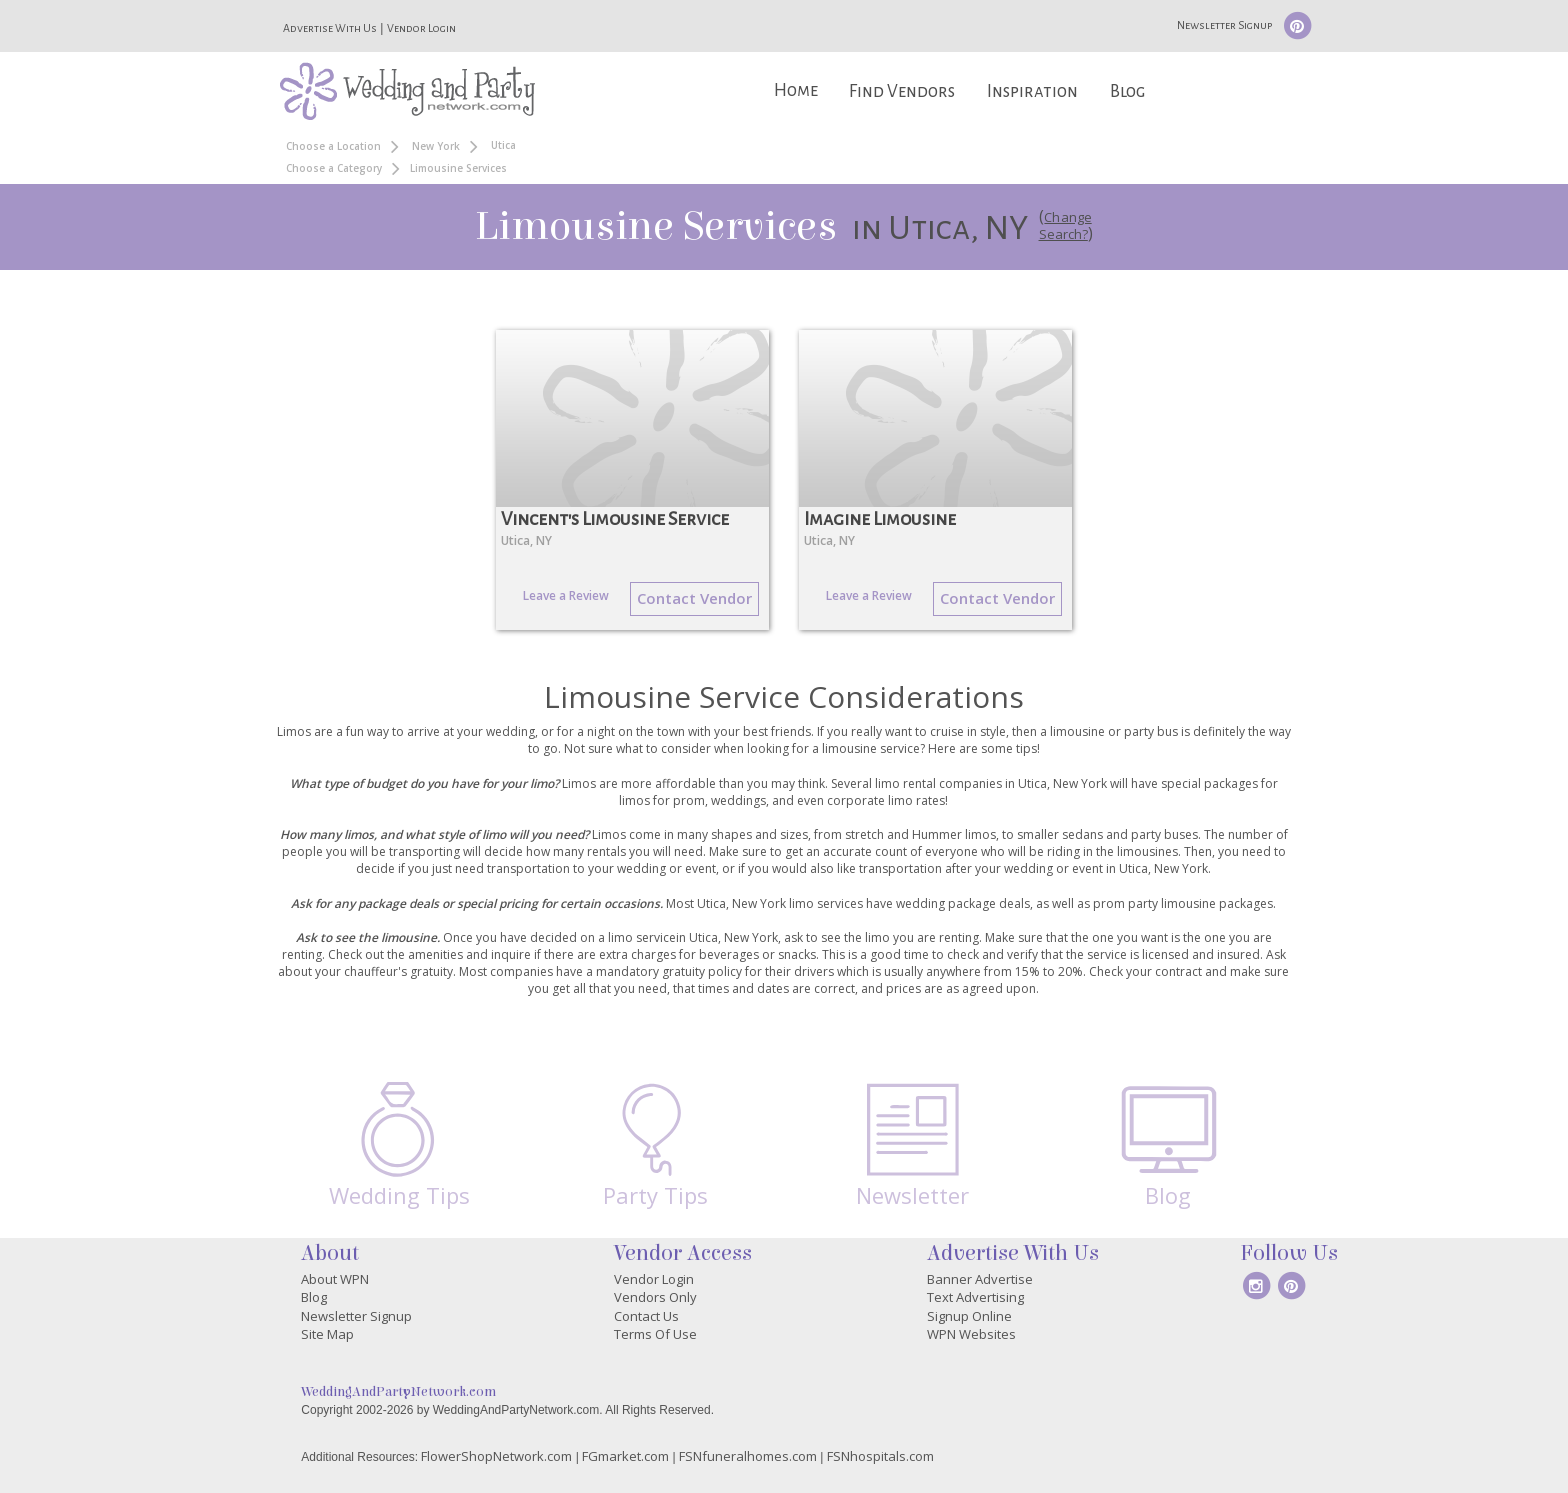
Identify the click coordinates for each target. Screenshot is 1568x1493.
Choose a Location (333, 146)
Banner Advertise (980, 1279)
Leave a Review (566, 595)
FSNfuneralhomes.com (748, 1456)
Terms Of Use (655, 1334)
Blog (1127, 91)
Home (796, 90)
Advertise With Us (330, 28)
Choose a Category (334, 168)
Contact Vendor (694, 598)
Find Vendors (902, 91)
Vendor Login (421, 28)
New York (436, 146)
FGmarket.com (625, 1456)
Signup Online (969, 1316)
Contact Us (646, 1316)
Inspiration (1032, 91)
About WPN (335, 1279)
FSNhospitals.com (880, 1456)
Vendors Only (655, 1297)
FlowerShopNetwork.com (496, 1456)
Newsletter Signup (1224, 25)
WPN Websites (971, 1334)
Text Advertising (975, 1297)
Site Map (327, 1334)
